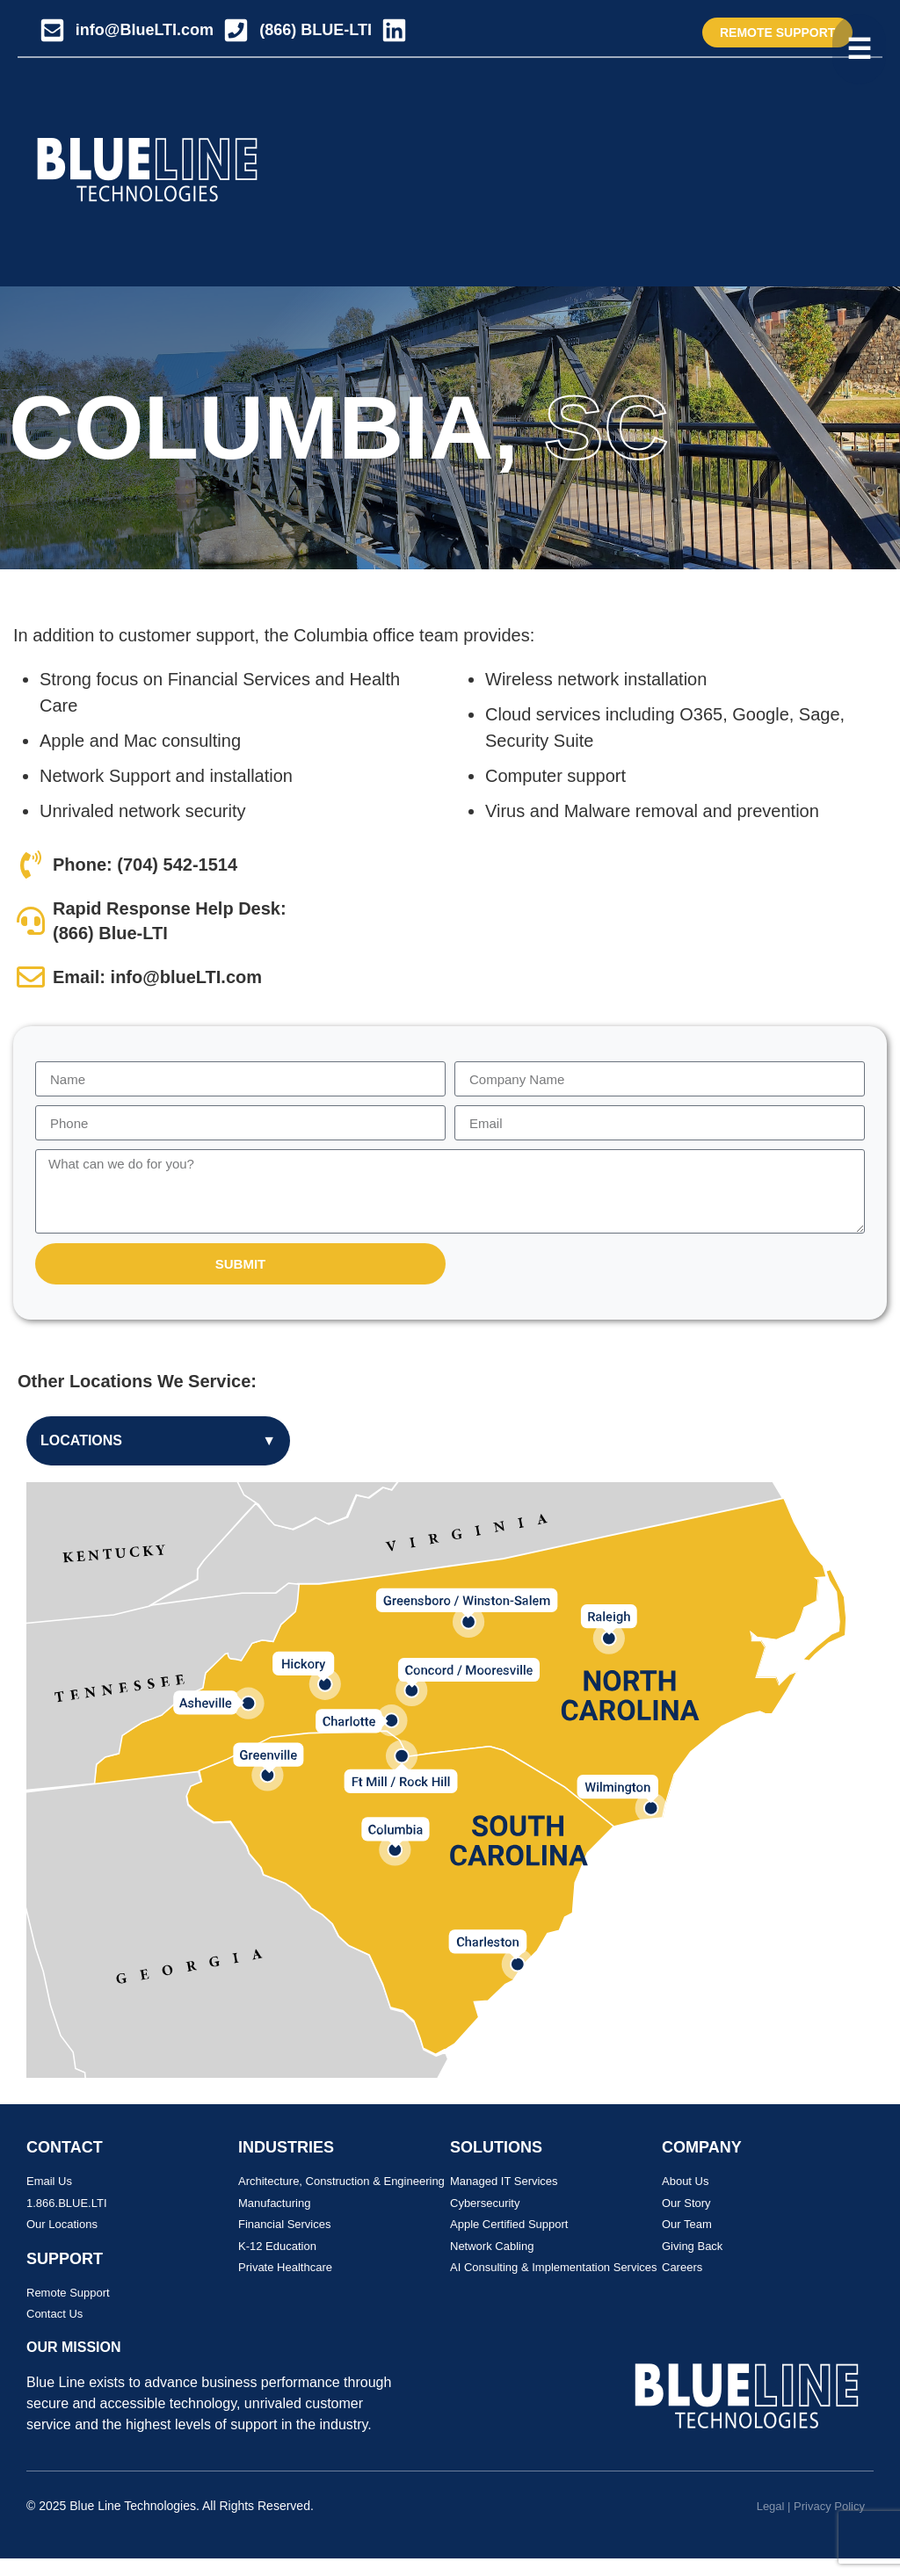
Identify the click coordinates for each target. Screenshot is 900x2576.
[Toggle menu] (859, 49)
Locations (158, 1440)
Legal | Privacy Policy (811, 2506)
